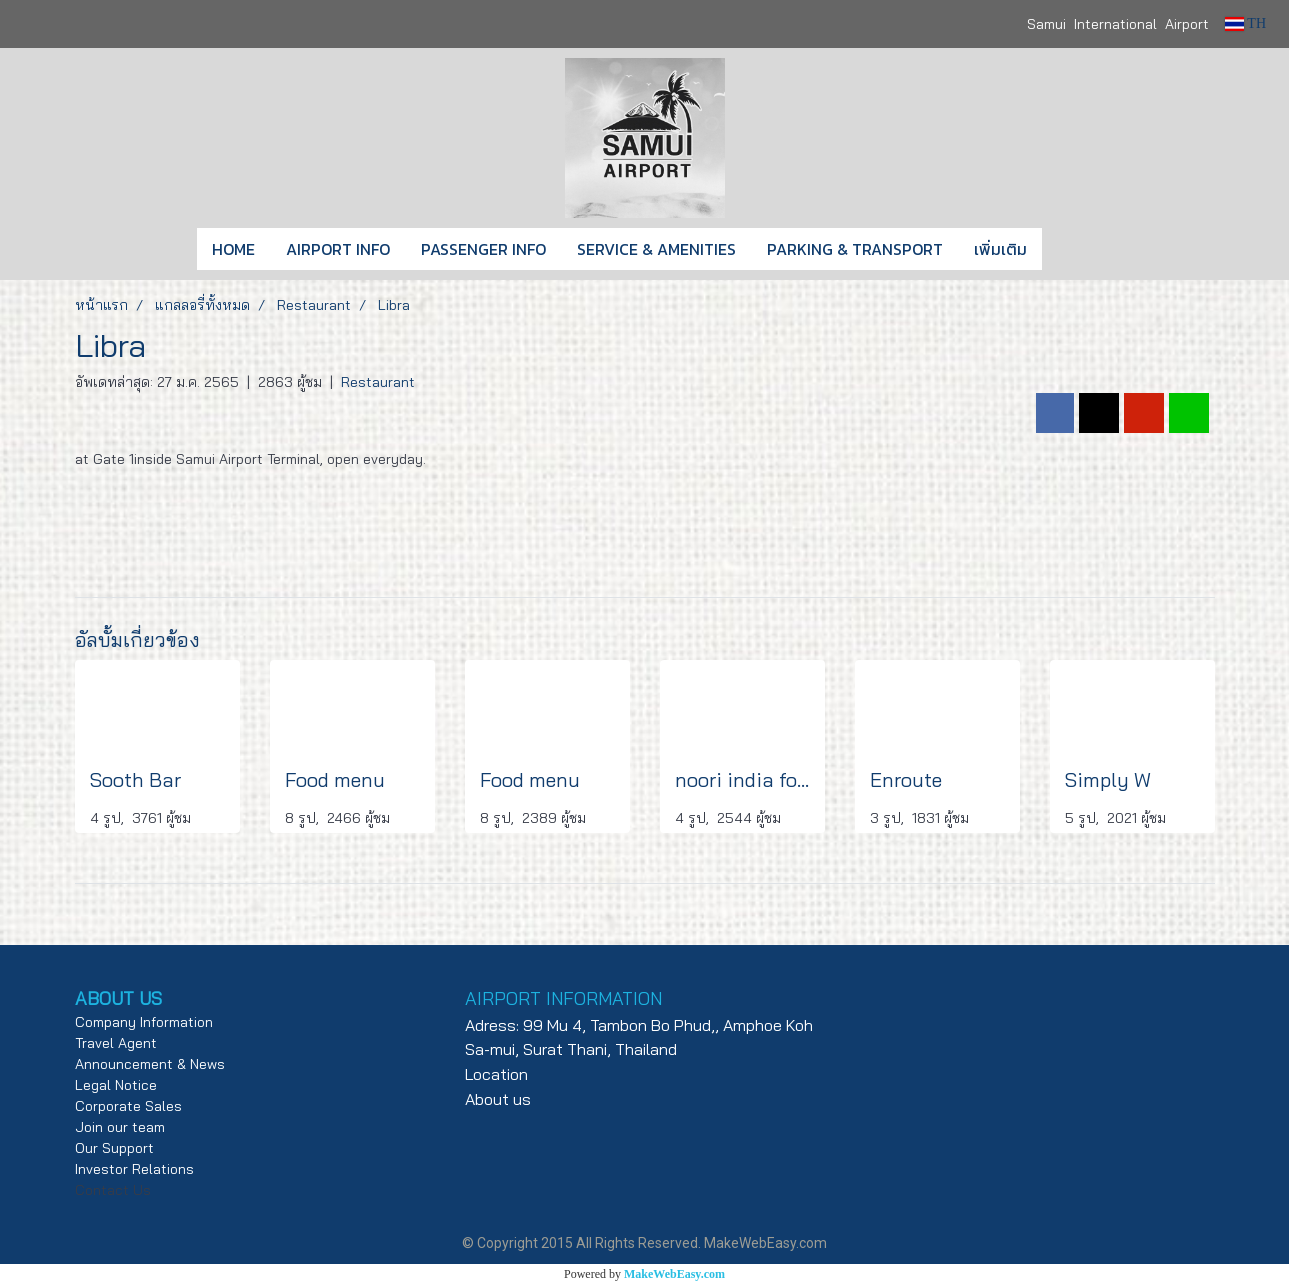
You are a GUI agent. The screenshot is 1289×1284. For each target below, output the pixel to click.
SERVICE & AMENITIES (656, 249)
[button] (1072, 249)
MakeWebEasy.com (674, 1274)
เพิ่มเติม (1000, 249)
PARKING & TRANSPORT (855, 249)
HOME (233, 249)
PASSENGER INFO (483, 249)
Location (496, 1074)
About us (498, 1099)
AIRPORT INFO (338, 249)
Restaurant (378, 382)
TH (1245, 23)
